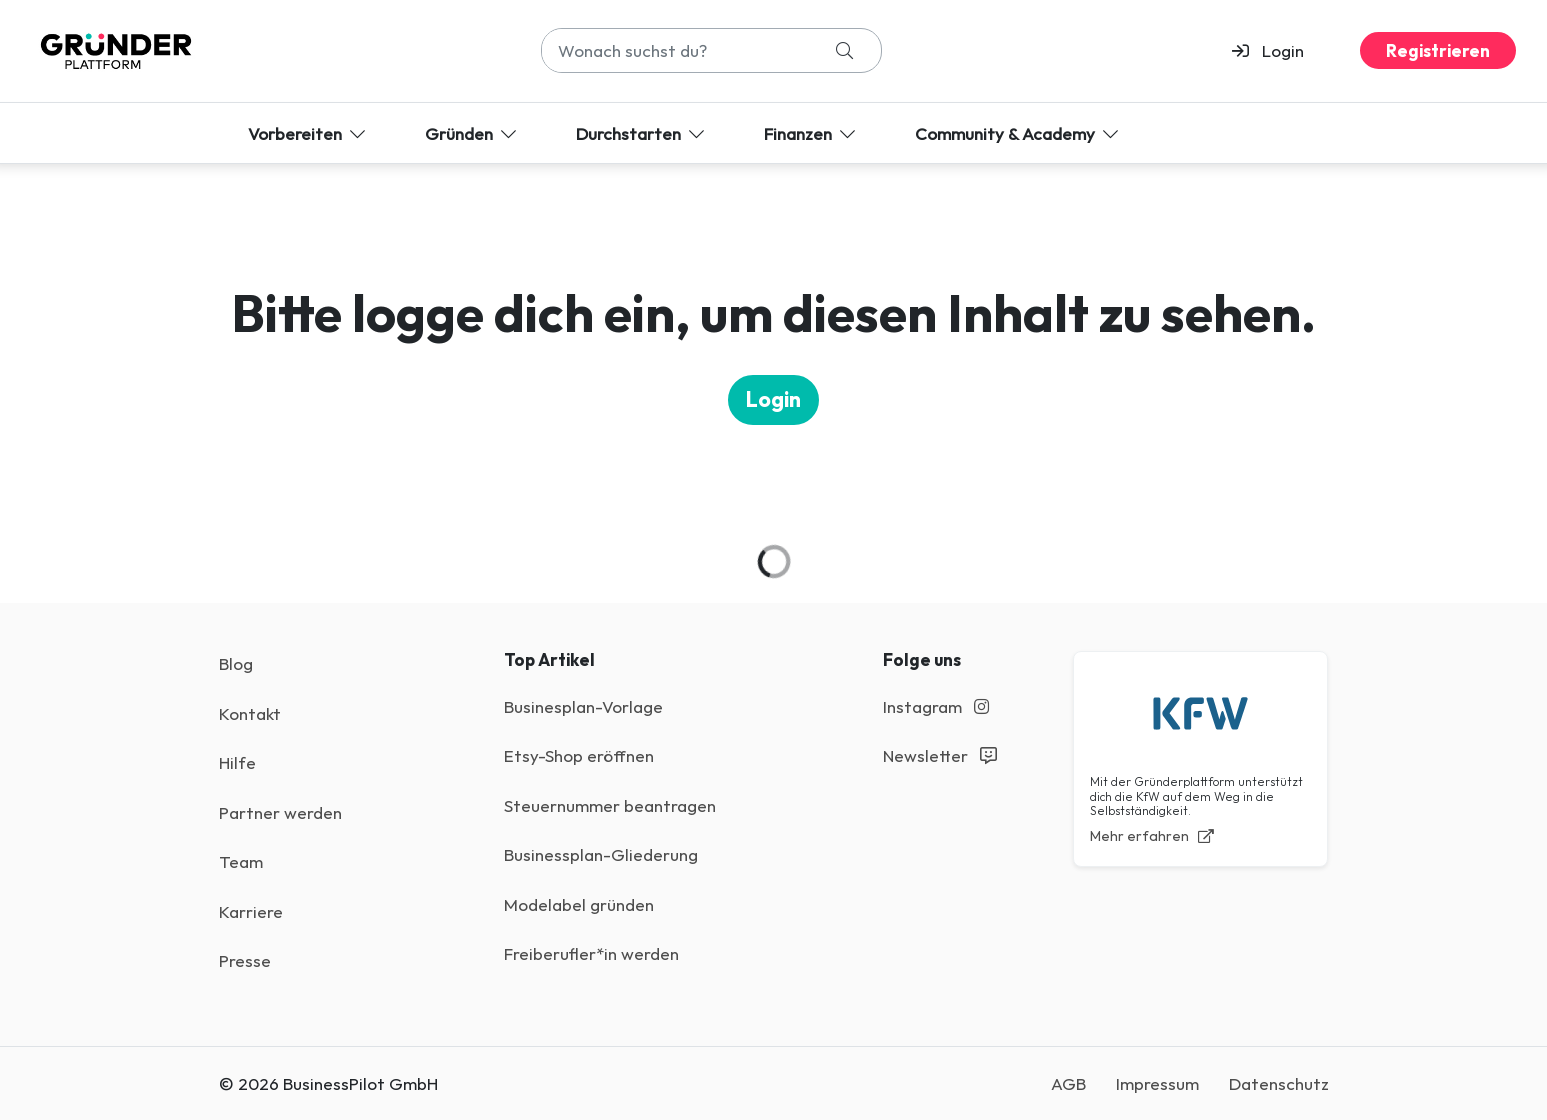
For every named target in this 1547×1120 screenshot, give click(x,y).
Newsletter (940, 755)
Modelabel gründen (579, 904)
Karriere (251, 911)
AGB (1068, 1083)
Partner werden (280, 812)
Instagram (936, 706)
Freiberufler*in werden (591, 953)
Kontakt (250, 713)
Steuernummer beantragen (610, 805)
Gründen (472, 133)
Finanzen (811, 133)
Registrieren (1438, 50)
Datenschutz (1279, 1083)
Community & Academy (1018, 133)
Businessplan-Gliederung (601, 854)
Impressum (1157, 1083)
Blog (236, 663)
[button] (1276, 51)
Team (241, 861)
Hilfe (237, 762)
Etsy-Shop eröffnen (579, 755)
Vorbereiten (308, 133)
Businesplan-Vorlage (583, 706)
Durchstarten (642, 133)
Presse (245, 960)
